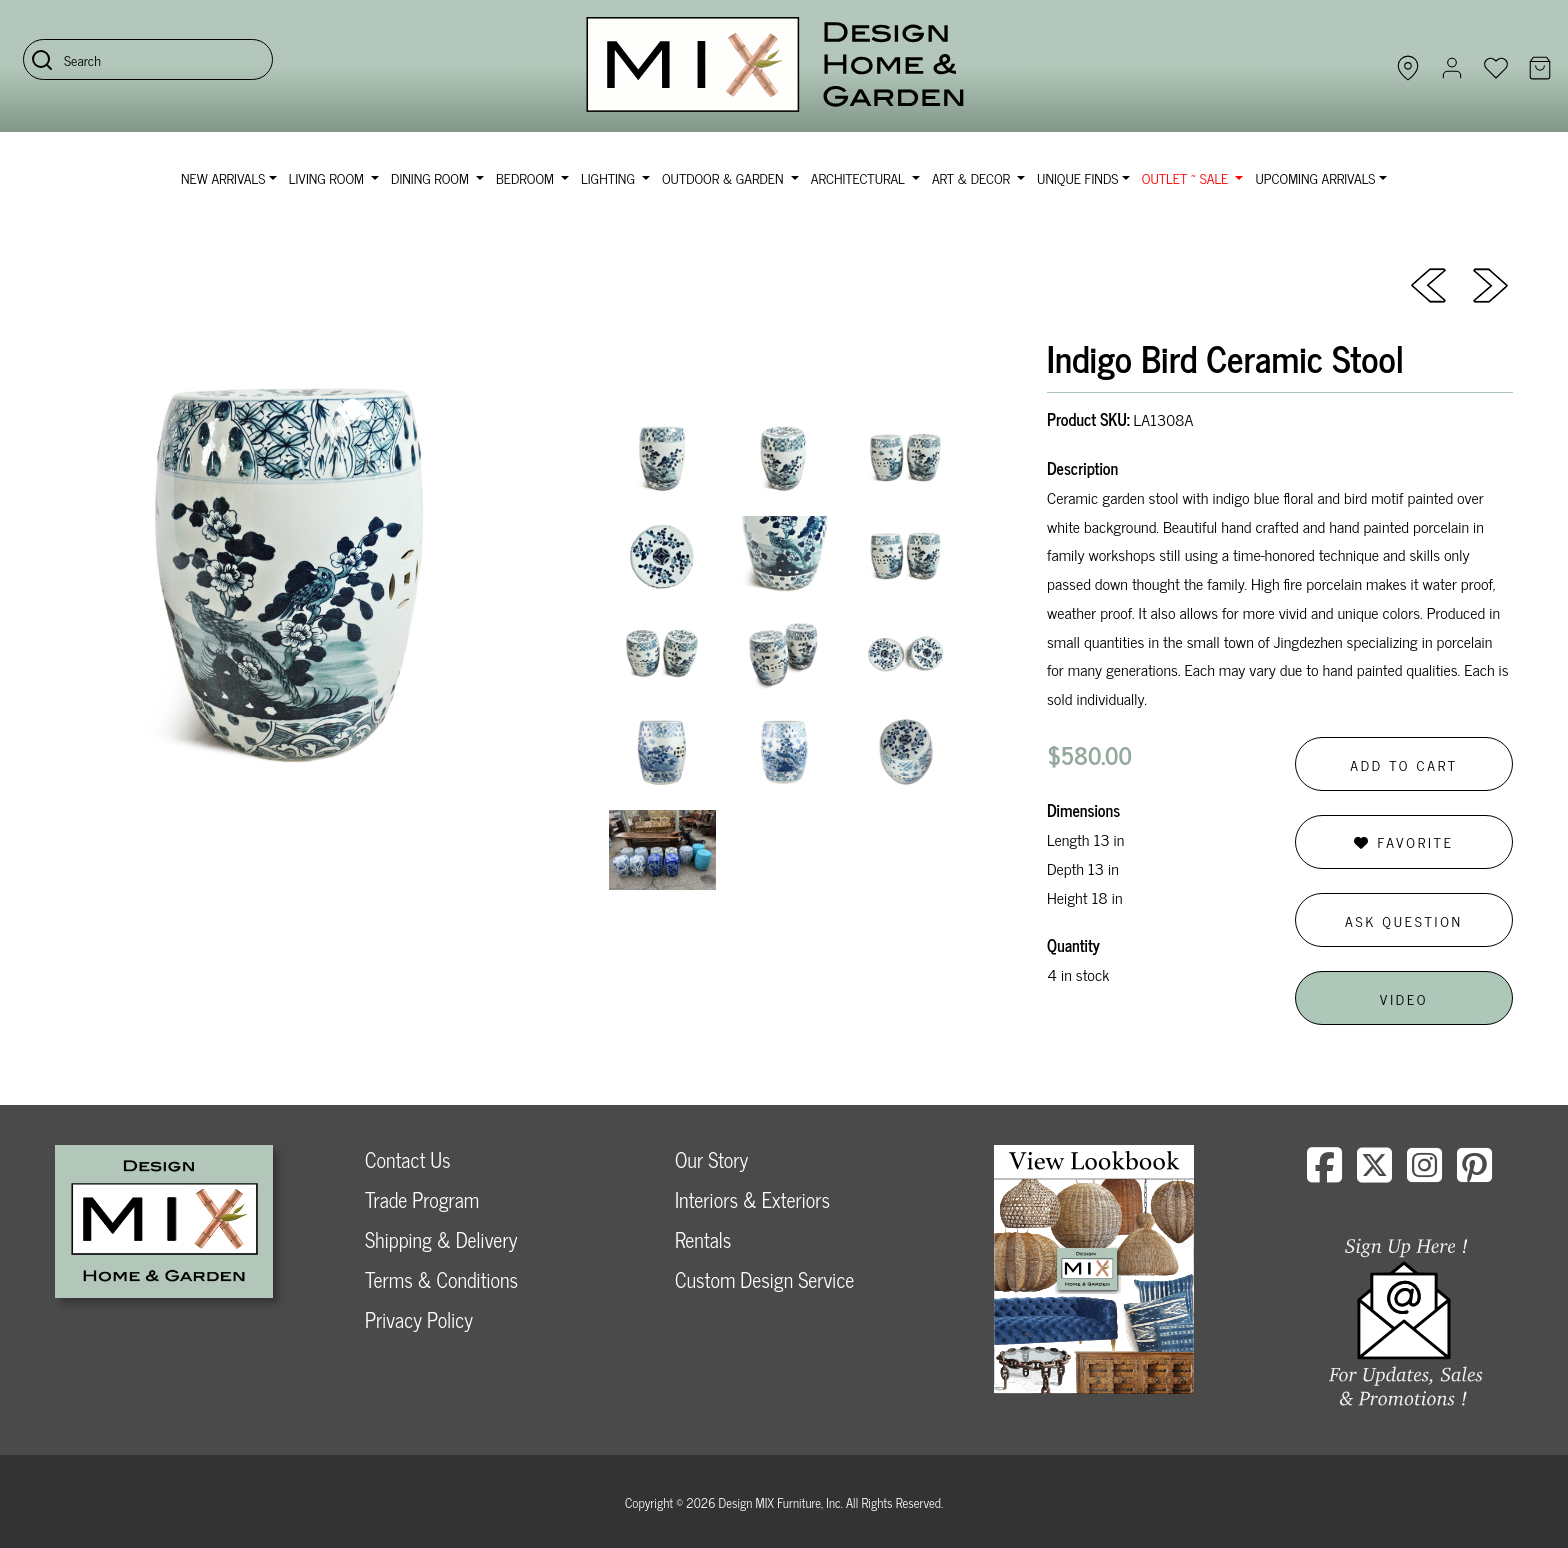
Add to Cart (1404, 764)
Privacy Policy (419, 1319)
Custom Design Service (764, 1279)
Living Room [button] (328, 177)
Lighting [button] (609, 177)
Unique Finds (1077, 177)
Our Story (711, 1159)
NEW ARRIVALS (223, 177)
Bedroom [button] (527, 177)
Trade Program (422, 1199)
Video (1404, 998)
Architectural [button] (860, 177)
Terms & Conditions (441, 1279)
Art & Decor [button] (973, 177)
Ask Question (1404, 920)
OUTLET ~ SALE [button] (1187, 177)
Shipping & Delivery (441, 1239)
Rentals (703, 1239)
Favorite (1403, 841)
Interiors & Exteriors (752, 1199)
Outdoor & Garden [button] (724, 177)
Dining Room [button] (431, 177)
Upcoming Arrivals (1315, 177)
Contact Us (408, 1159)
